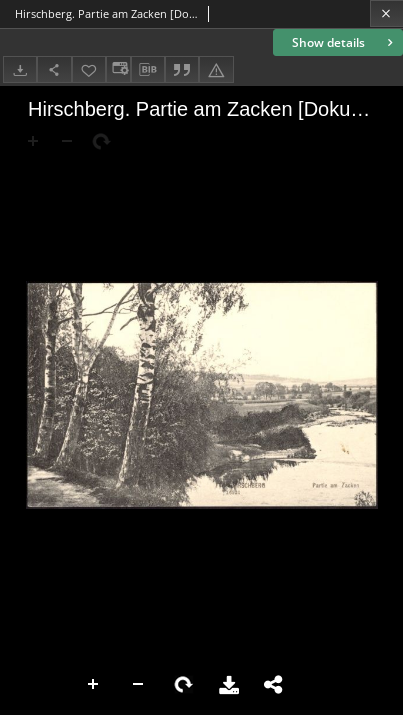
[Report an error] (216, 69)
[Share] (54, 69)
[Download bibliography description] (148, 70)
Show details (344, 42)
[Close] (386, 13)
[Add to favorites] (89, 69)
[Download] (20, 69)
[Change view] (118, 69)
